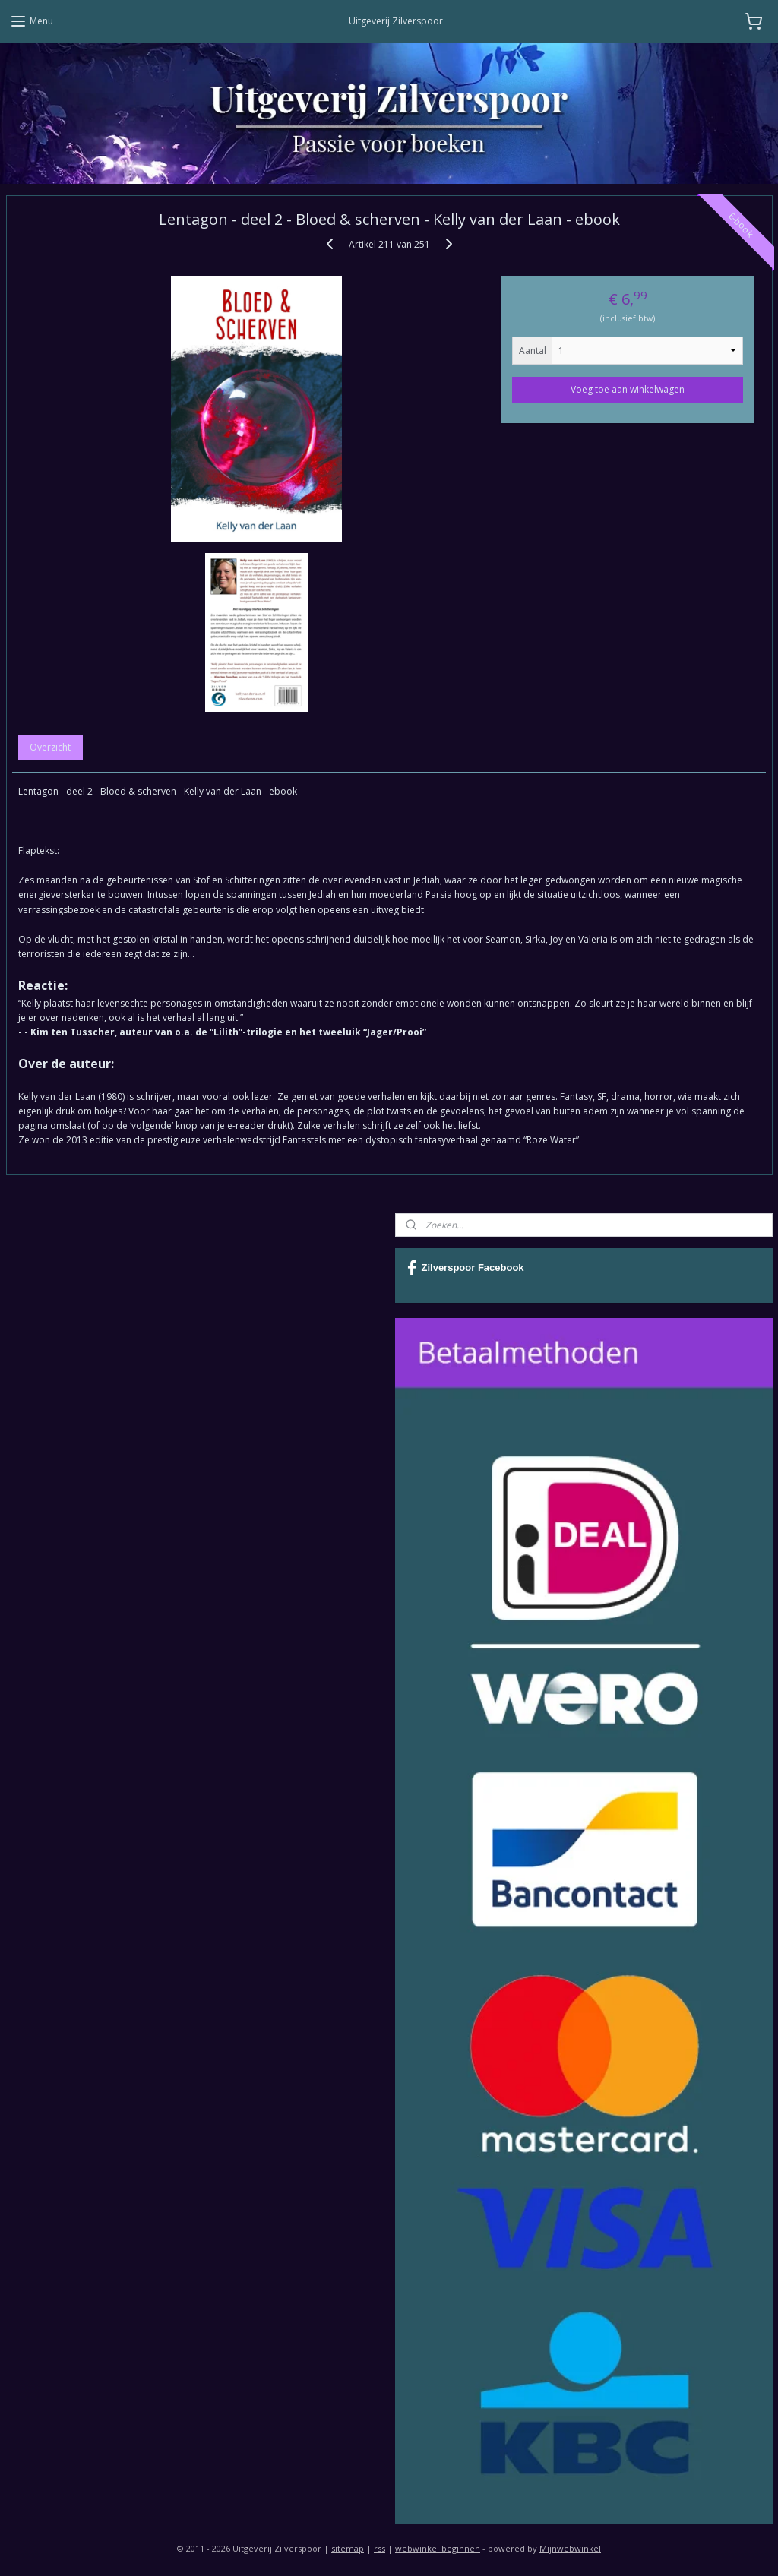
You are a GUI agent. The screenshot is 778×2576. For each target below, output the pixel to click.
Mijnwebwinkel (570, 2548)
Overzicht (50, 747)
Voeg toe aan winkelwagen (628, 389)
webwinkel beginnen (437, 2548)
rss (379, 2548)
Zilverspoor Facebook (465, 1267)
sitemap (347, 2548)
